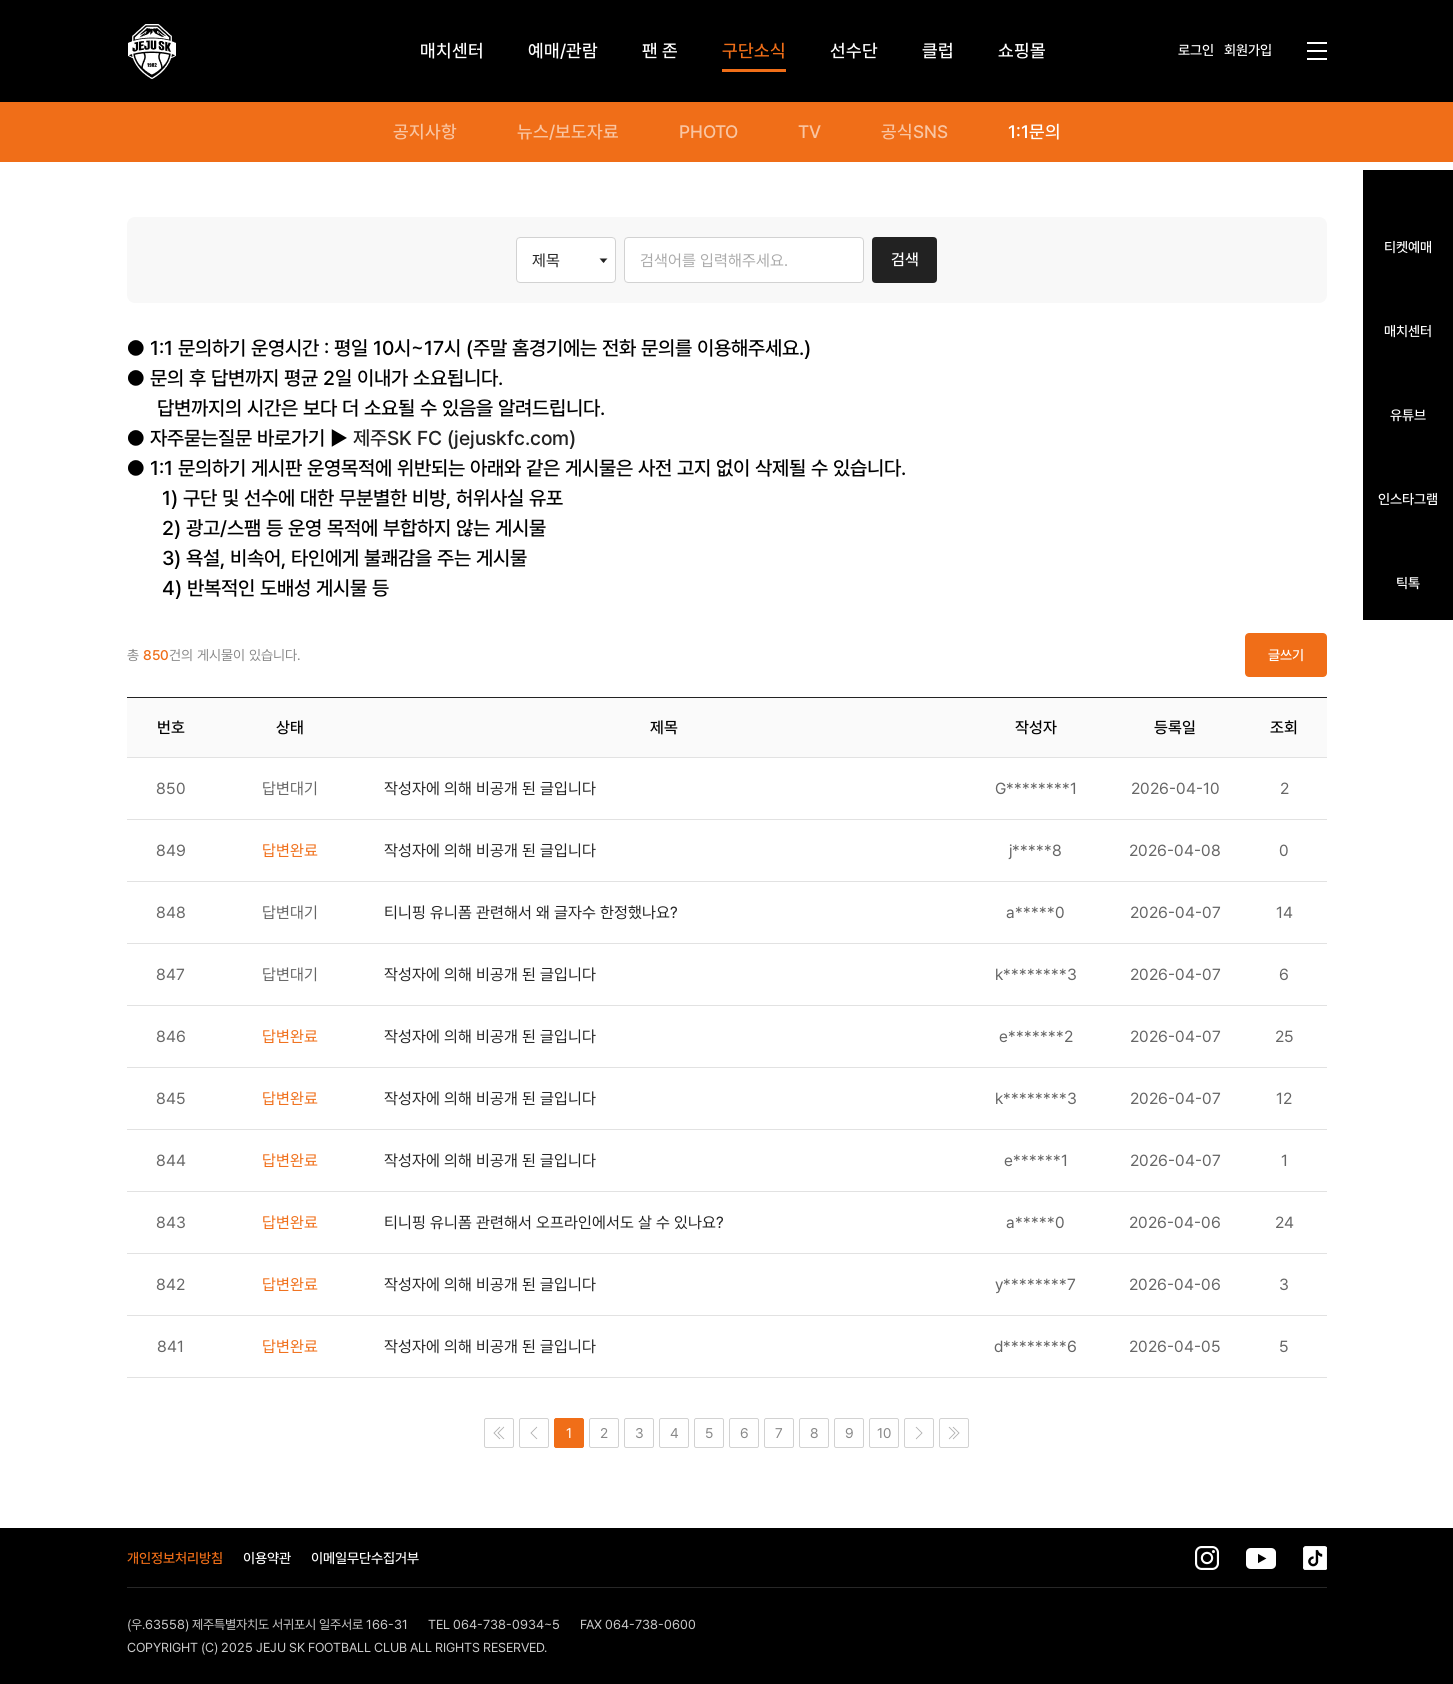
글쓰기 (1286, 655)
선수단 (854, 50)
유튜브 (1408, 414)
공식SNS (914, 132)
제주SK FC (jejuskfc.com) (464, 438)
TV (809, 132)
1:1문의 (1034, 132)
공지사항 (425, 132)
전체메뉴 (1317, 51)
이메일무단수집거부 (365, 1558)
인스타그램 (1408, 498)
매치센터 (1408, 330)
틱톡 (1408, 582)
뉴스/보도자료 (568, 132)
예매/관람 (563, 50)
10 (884, 1433)
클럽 (938, 50)
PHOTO (708, 132)
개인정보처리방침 (175, 1558)
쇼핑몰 (1022, 50)
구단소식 (754, 50)
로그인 (1196, 50)
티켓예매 (1408, 246)
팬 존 (660, 50)
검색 (905, 259)
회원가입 (1248, 50)
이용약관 (267, 1558)
